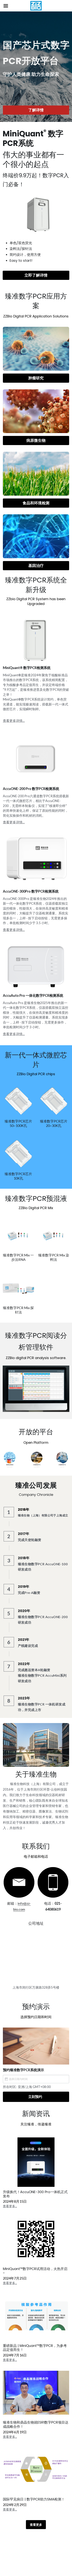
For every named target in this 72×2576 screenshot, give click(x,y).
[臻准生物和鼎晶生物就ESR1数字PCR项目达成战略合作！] (36, 2392)
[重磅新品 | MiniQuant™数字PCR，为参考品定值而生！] (36, 2316)
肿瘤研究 (36, 378)
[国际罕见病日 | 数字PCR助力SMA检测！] (36, 2469)
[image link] (36, 349)
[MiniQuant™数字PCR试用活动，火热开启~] (36, 2239)
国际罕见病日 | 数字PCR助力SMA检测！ (34, 2499)
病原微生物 (36, 440)
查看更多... (10, 2206)
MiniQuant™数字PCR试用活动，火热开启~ (35, 2270)
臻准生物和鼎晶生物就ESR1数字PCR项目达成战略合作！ (35, 2424)
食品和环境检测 (35, 503)
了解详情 (36, 110)
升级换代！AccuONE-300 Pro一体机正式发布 (35, 2193)
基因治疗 (36, 565)
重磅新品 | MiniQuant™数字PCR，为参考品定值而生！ (35, 2347)
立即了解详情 (35, 275)
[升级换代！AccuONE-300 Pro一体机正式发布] (36, 2162)
